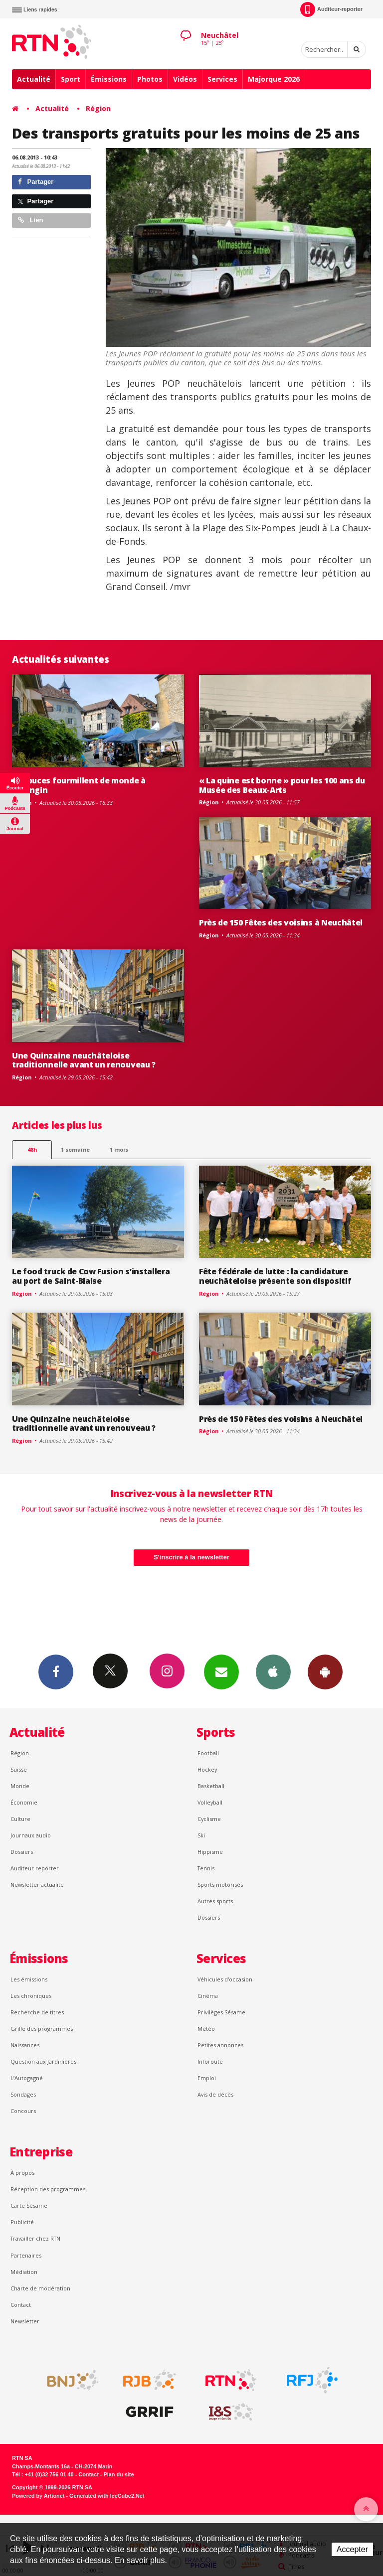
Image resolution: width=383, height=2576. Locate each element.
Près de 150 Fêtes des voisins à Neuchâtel (281, 922)
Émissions (109, 79)
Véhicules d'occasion (224, 1979)
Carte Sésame (28, 2205)
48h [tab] (32, 1149)
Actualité (33, 79)
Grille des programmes (41, 2028)
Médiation (23, 2272)
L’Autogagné (26, 2078)
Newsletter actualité (37, 1884)
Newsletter (24, 2321)
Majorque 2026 (274, 79)
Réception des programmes (47, 2189)
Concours (23, 2111)
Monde (19, 1786)
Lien (30, 220)
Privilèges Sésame (221, 2012)
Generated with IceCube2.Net (106, 2496)
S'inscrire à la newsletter (191, 1557)
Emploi (206, 2078)
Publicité (22, 2222)
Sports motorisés (220, 1884)
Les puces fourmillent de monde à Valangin (79, 785)
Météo (206, 2028)
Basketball (210, 1786)
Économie (23, 1802)
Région (98, 108)
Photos (150, 79)
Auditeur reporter (34, 1868)
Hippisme (210, 1851)
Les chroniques (30, 1995)
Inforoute (210, 2061)
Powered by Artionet (38, 2496)
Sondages (23, 2094)
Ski (201, 1835)
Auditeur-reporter (331, 9)
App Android (325, 1671)
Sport (70, 79)
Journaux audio (30, 1835)
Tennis (205, 1868)
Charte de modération (40, 2288)
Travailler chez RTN (35, 2238)
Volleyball (209, 1802)
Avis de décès (215, 2094)
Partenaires (25, 2255)
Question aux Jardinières (43, 2061)
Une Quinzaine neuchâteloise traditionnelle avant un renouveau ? (84, 1060)
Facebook (55, 1671)
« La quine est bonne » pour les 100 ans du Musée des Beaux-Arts (282, 785)
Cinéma (207, 1995)
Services (222, 79)
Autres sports (215, 1901)
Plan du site (118, 2474)
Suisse (18, 1769)
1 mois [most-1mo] (119, 1149)
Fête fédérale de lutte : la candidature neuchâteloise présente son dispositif (275, 1276)
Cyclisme (209, 1819)
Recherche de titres (37, 2012)
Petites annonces (220, 2045)
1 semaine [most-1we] (75, 1149)
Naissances (24, 2045)
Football (208, 1753)
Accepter (352, 2549)
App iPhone (273, 1671)
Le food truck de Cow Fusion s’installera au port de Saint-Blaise (91, 1276)
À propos (22, 2172)
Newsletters (221, 1671)
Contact (20, 2304)
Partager (35, 181)
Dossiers (21, 1851)
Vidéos (185, 79)
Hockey (207, 1769)
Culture (20, 1819)
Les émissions (28, 1979)
